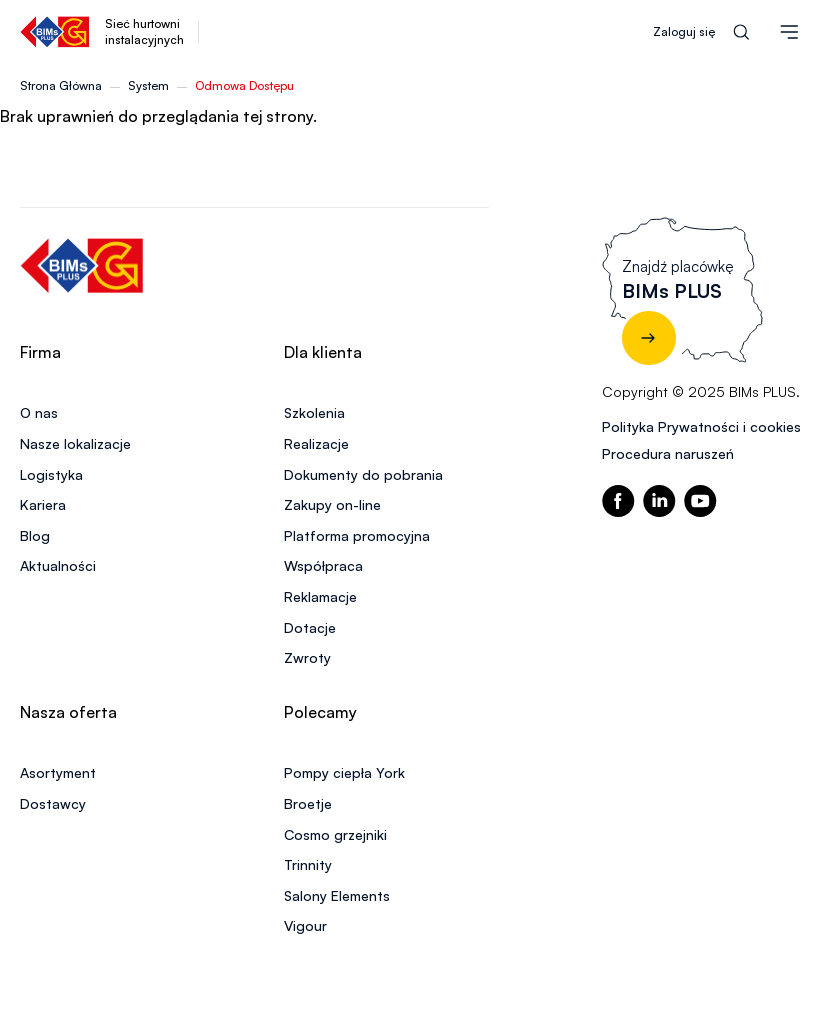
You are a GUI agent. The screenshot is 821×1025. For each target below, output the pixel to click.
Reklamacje (320, 596)
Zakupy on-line (332, 504)
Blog (35, 535)
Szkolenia (314, 412)
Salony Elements (337, 895)
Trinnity (308, 864)
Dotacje (310, 627)
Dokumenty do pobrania (363, 474)
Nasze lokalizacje (75, 443)
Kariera (43, 504)
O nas (39, 412)
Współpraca (323, 565)
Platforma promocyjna (357, 535)
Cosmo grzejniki (335, 834)
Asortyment (58, 772)
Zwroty (307, 657)
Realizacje (316, 443)
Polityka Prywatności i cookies (701, 426)
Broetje (308, 803)
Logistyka (51, 474)
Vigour (305, 925)
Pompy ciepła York (344, 772)
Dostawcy (53, 803)
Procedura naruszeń (668, 453)
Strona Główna (61, 85)
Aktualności (58, 565)
